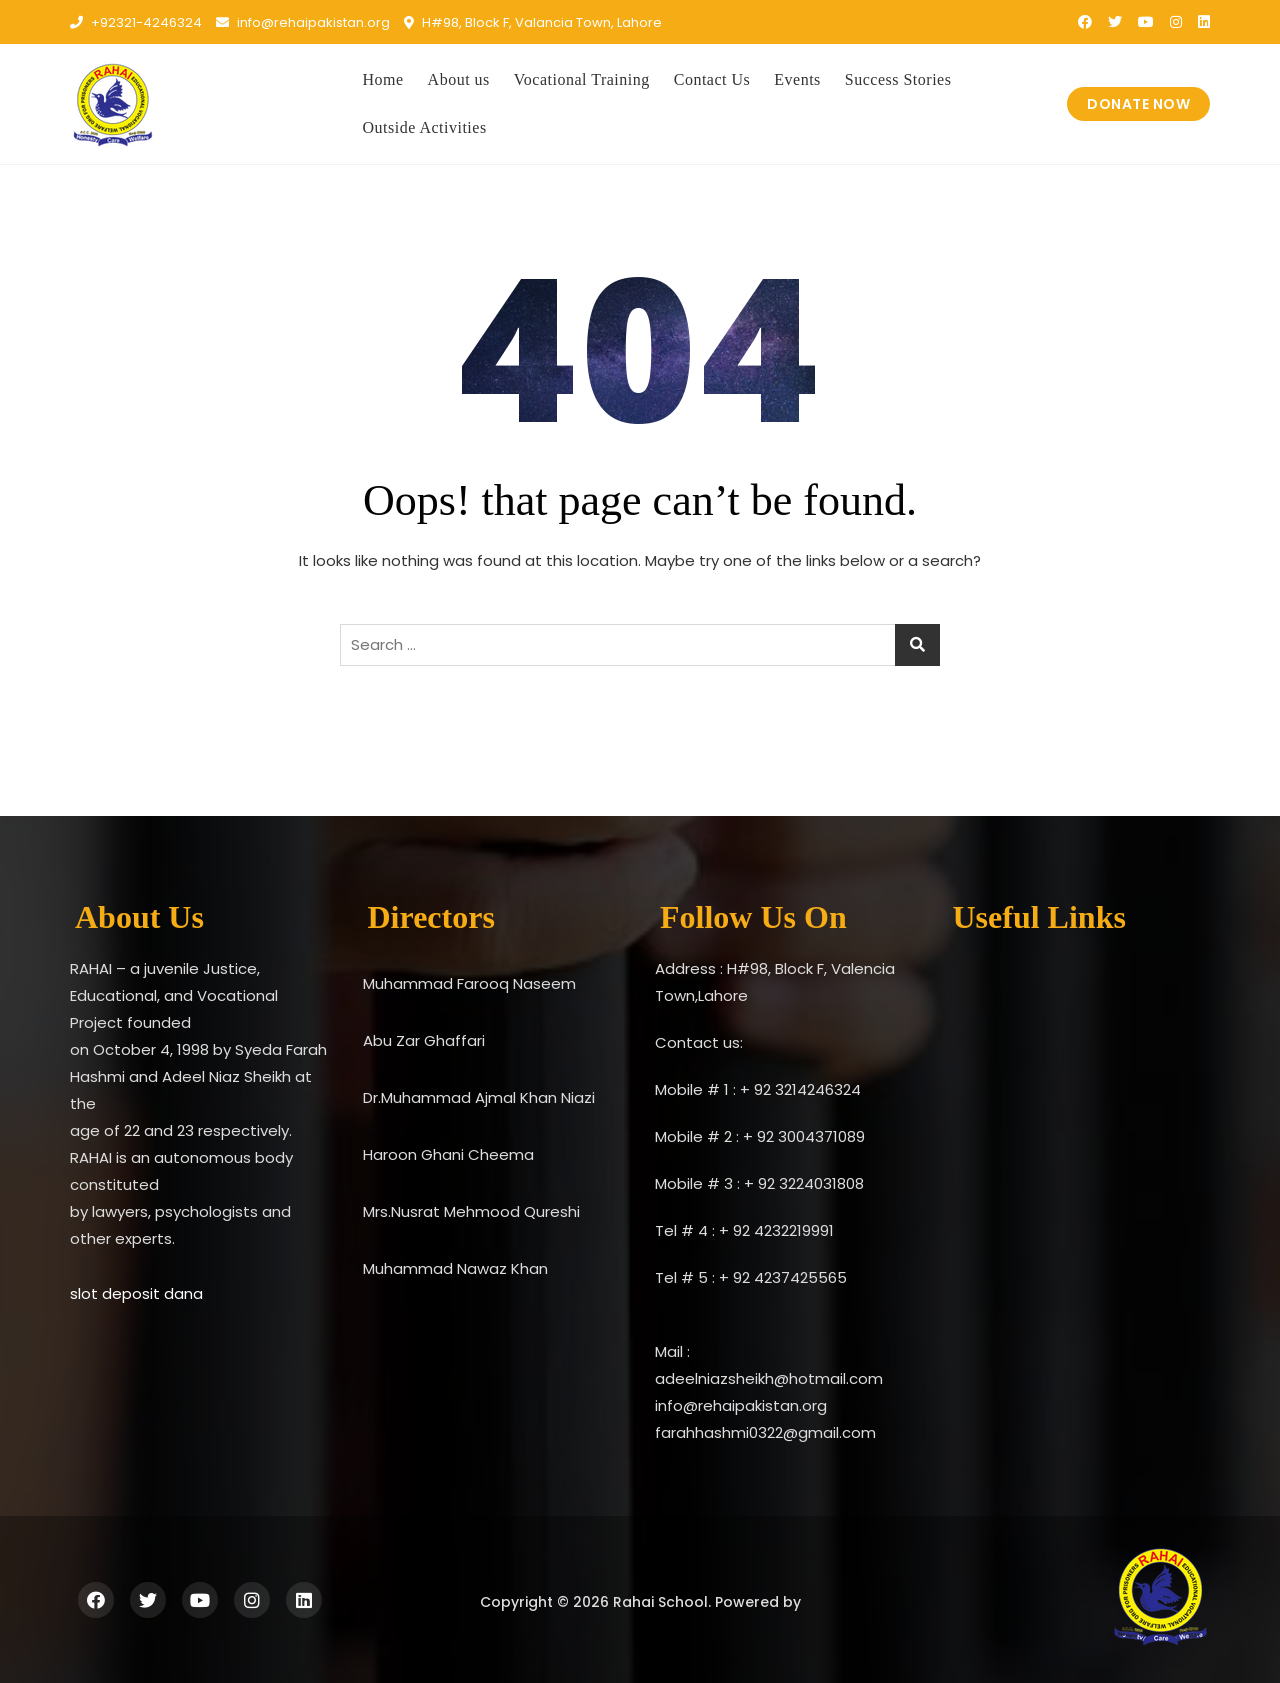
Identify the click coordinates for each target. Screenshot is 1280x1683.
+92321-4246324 (136, 22)
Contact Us (712, 79)
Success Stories (898, 79)
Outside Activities (425, 127)
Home (383, 79)
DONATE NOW (1138, 104)
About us (459, 79)
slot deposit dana (136, 1293)
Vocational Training (582, 79)
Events (797, 79)
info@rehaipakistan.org (303, 22)
